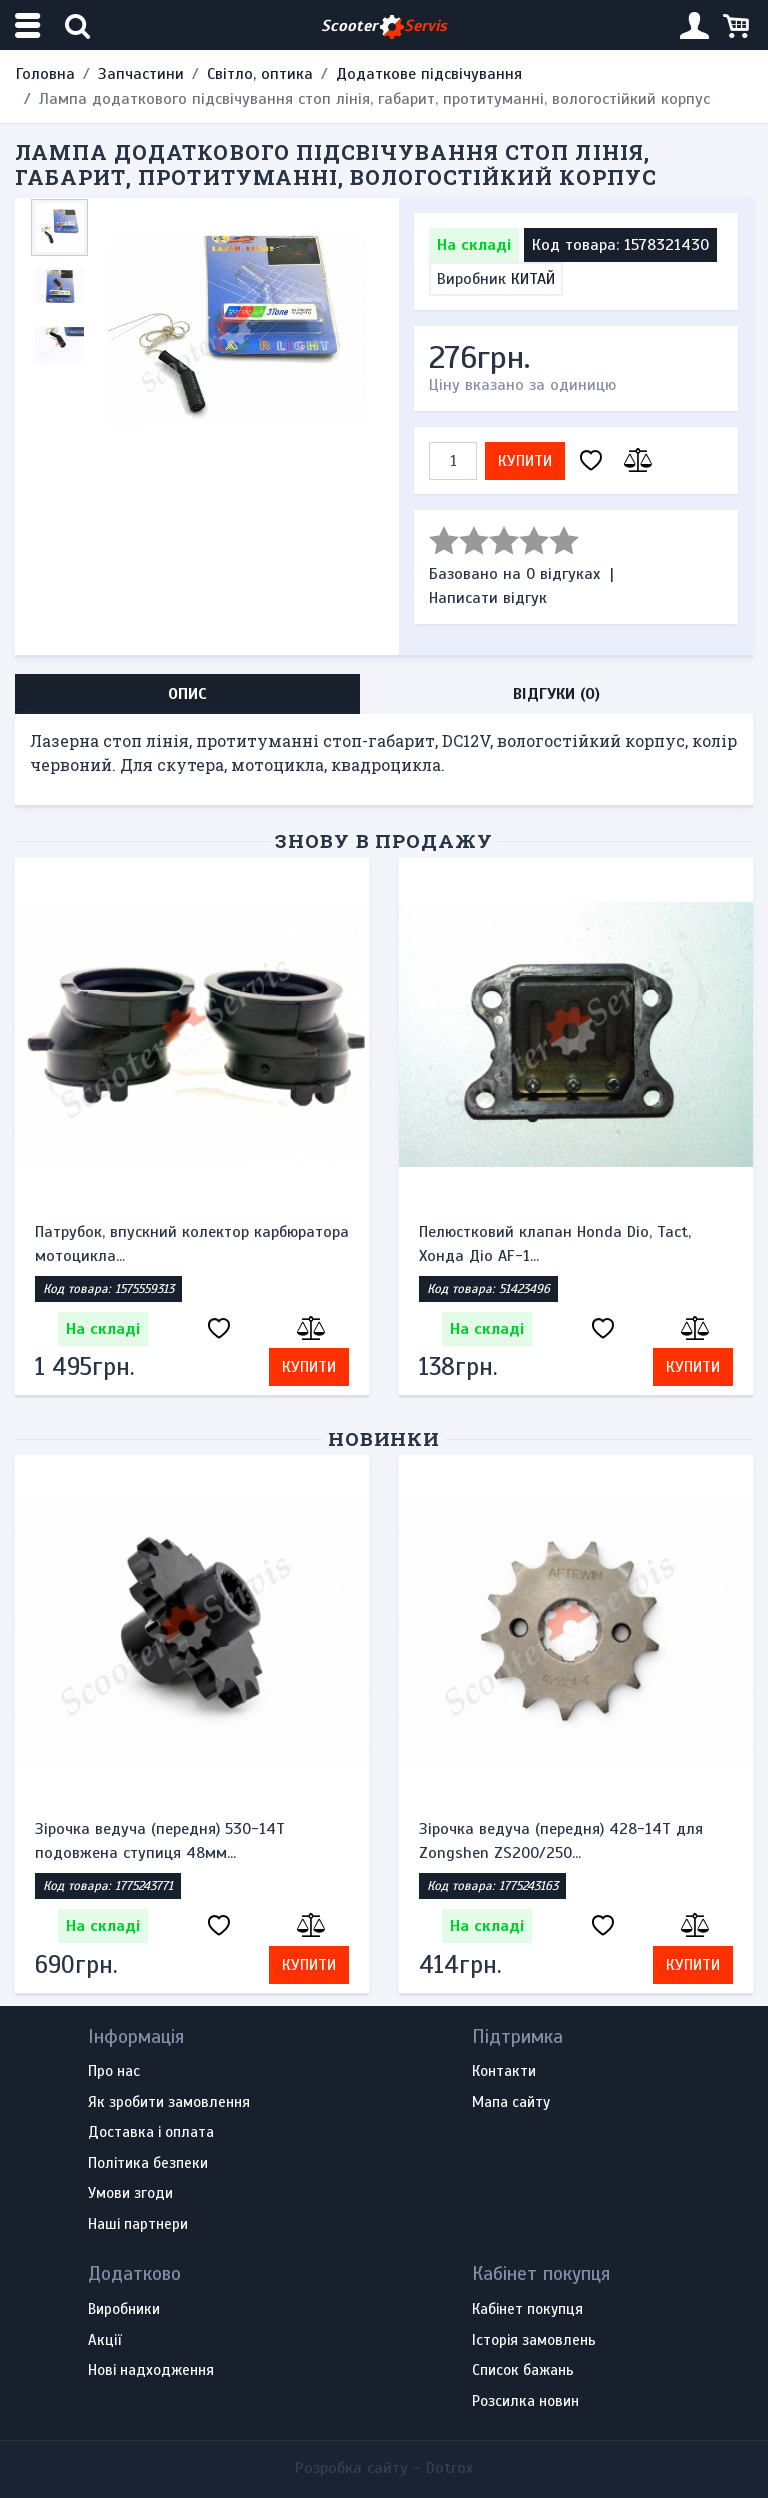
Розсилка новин (525, 2402)
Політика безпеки (148, 2164)
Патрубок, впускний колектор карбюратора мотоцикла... (192, 1244)
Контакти (504, 2072)
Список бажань (523, 2371)
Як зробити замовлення (169, 2103)
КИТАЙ (533, 279)
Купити (525, 461)
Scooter (384, 26)
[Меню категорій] (30, 25)
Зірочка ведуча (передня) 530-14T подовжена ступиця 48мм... (160, 1841)
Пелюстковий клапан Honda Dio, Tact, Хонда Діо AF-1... (555, 1244)
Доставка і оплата (151, 2133)
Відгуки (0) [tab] (556, 694)
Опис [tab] (187, 694)
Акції (104, 2341)
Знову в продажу (384, 840)
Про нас (114, 2072)
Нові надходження (151, 2371)
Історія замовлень (534, 2341)
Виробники (124, 2310)
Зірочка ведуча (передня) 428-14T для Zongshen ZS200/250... (561, 1841)
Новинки (384, 1438)
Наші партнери (138, 2225)
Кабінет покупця (527, 2310)
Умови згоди (130, 2194)
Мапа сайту (511, 2103)
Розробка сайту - (384, 2468)
